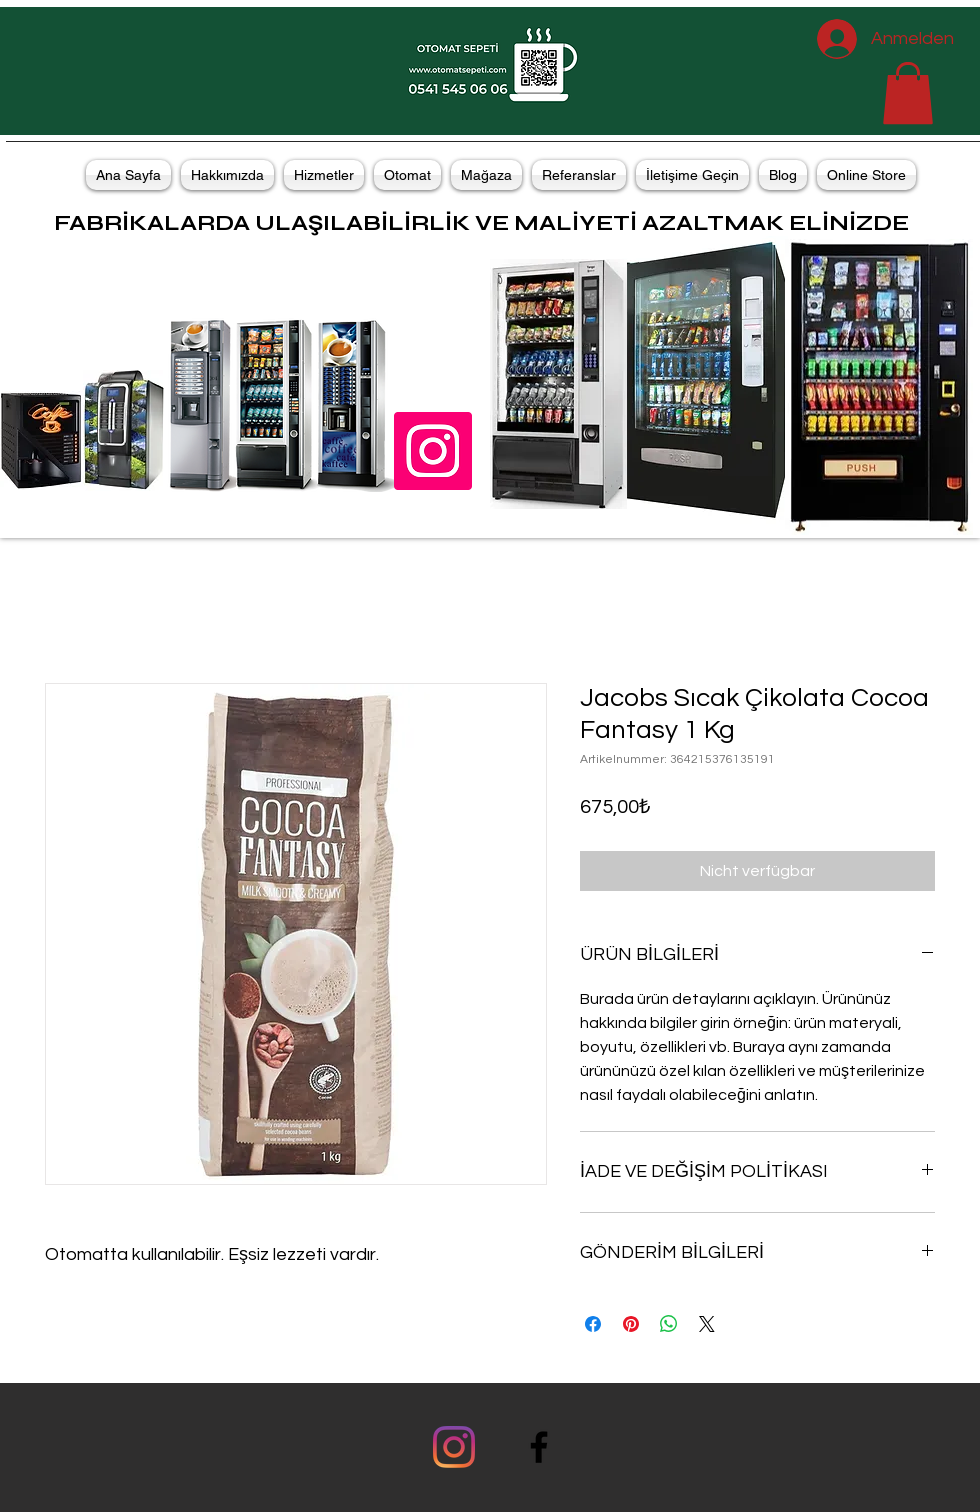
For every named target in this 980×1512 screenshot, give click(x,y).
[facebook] (539, 1447)
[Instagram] (454, 1447)
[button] (908, 93)
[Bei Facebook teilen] (593, 1324)
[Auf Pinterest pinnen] (631, 1324)
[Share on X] (707, 1324)
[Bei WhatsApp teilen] (669, 1324)
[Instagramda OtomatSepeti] (433, 451)
